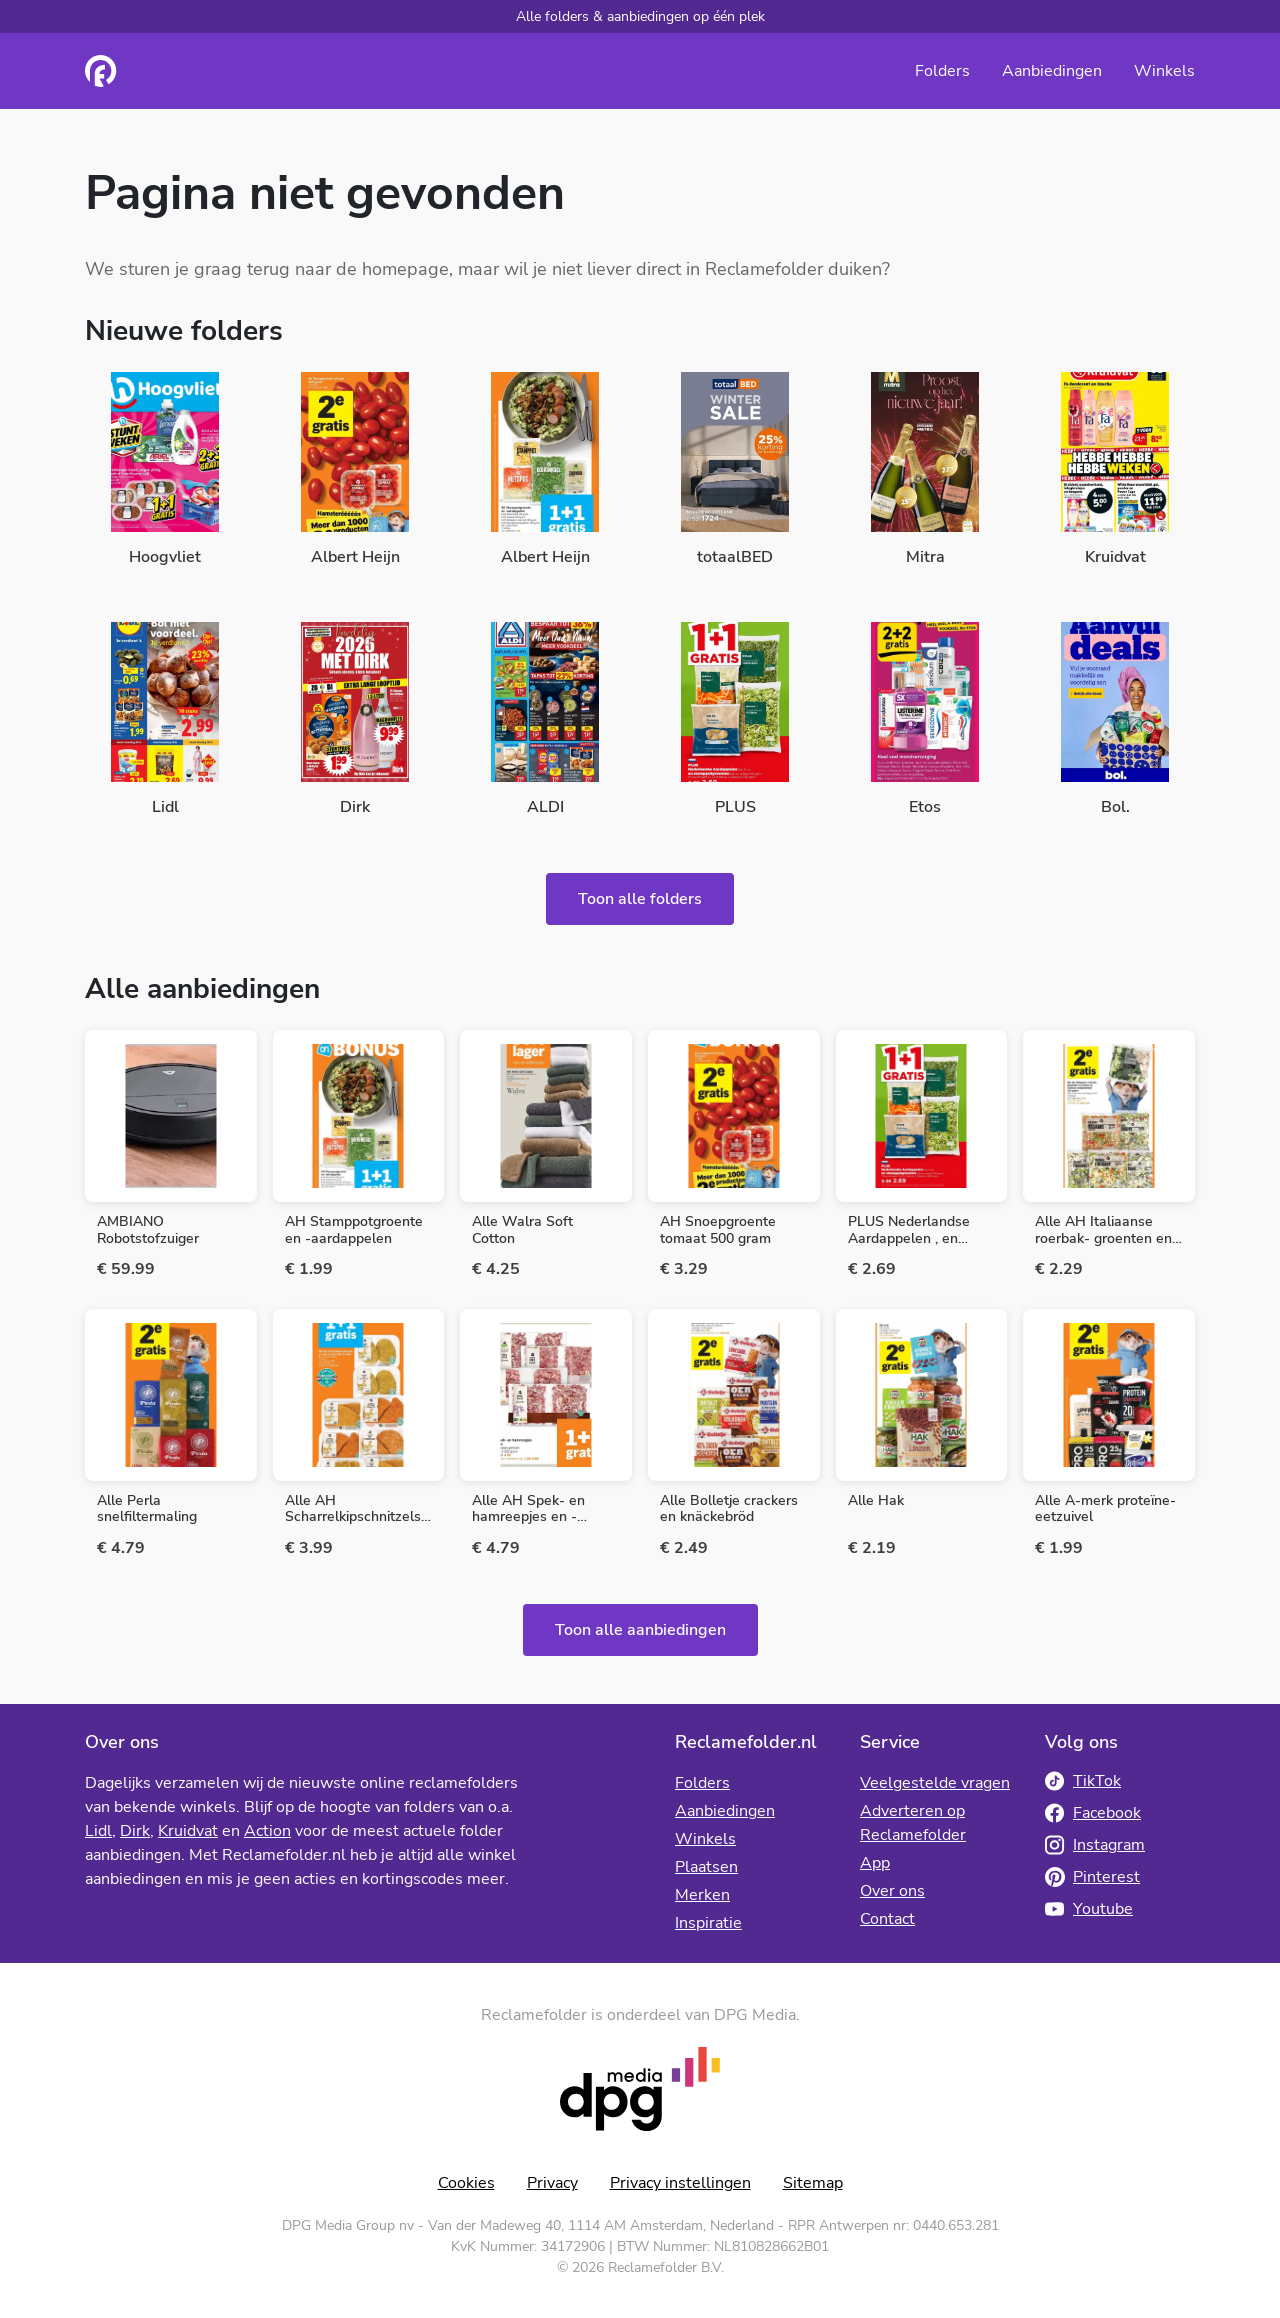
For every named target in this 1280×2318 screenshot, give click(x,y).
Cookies (466, 2183)
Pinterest (1092, 1877)
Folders (942, 71)
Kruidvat (188, 1831)
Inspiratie (708, 1923)
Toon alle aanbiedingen (640, 1630)
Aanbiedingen (1052, 71)
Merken (702, 1895)
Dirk (135, 1831)
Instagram (1095, 1845)
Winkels (1164, 71)
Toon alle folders (640, 899)
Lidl (98, 1831)
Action (267, 1831)
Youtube (1089, 1909)
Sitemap (813, 2183)
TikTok (1083, 1781)
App (875, 1863)
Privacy (552, 2183)
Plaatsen (706, 1867)
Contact (887, 1919)
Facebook (1093, 1813)
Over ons (892, 1891)
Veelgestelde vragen (935, 1783)
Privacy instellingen (680, 2183)
